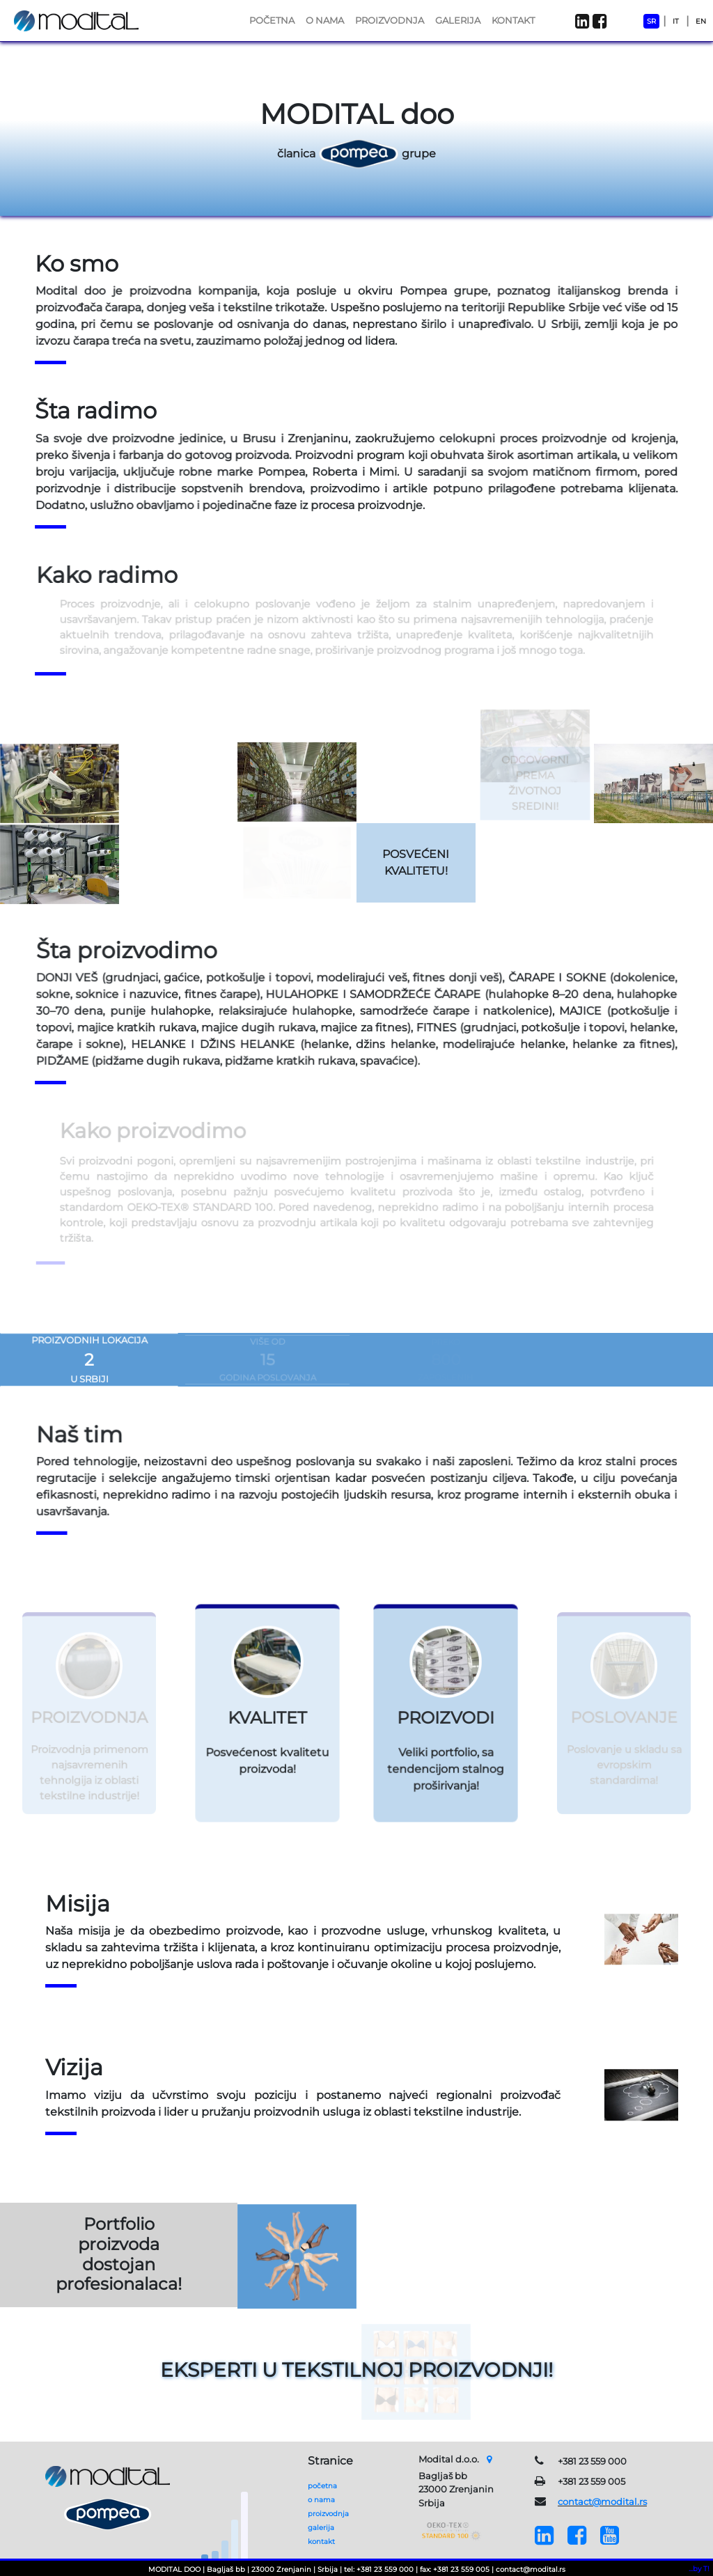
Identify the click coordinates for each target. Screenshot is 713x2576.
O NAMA (325, 20)
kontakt (321, 2541)
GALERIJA (457, 20)
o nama (321, 2499)
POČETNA (272, 20)
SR (651, 21)
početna (322, 2485)
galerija (321, 2527)
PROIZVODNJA (389, 20)
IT (676, 21)
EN (701, 21)
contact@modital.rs (602, 2501)
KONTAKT (513, 20)
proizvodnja (328, 2513)
